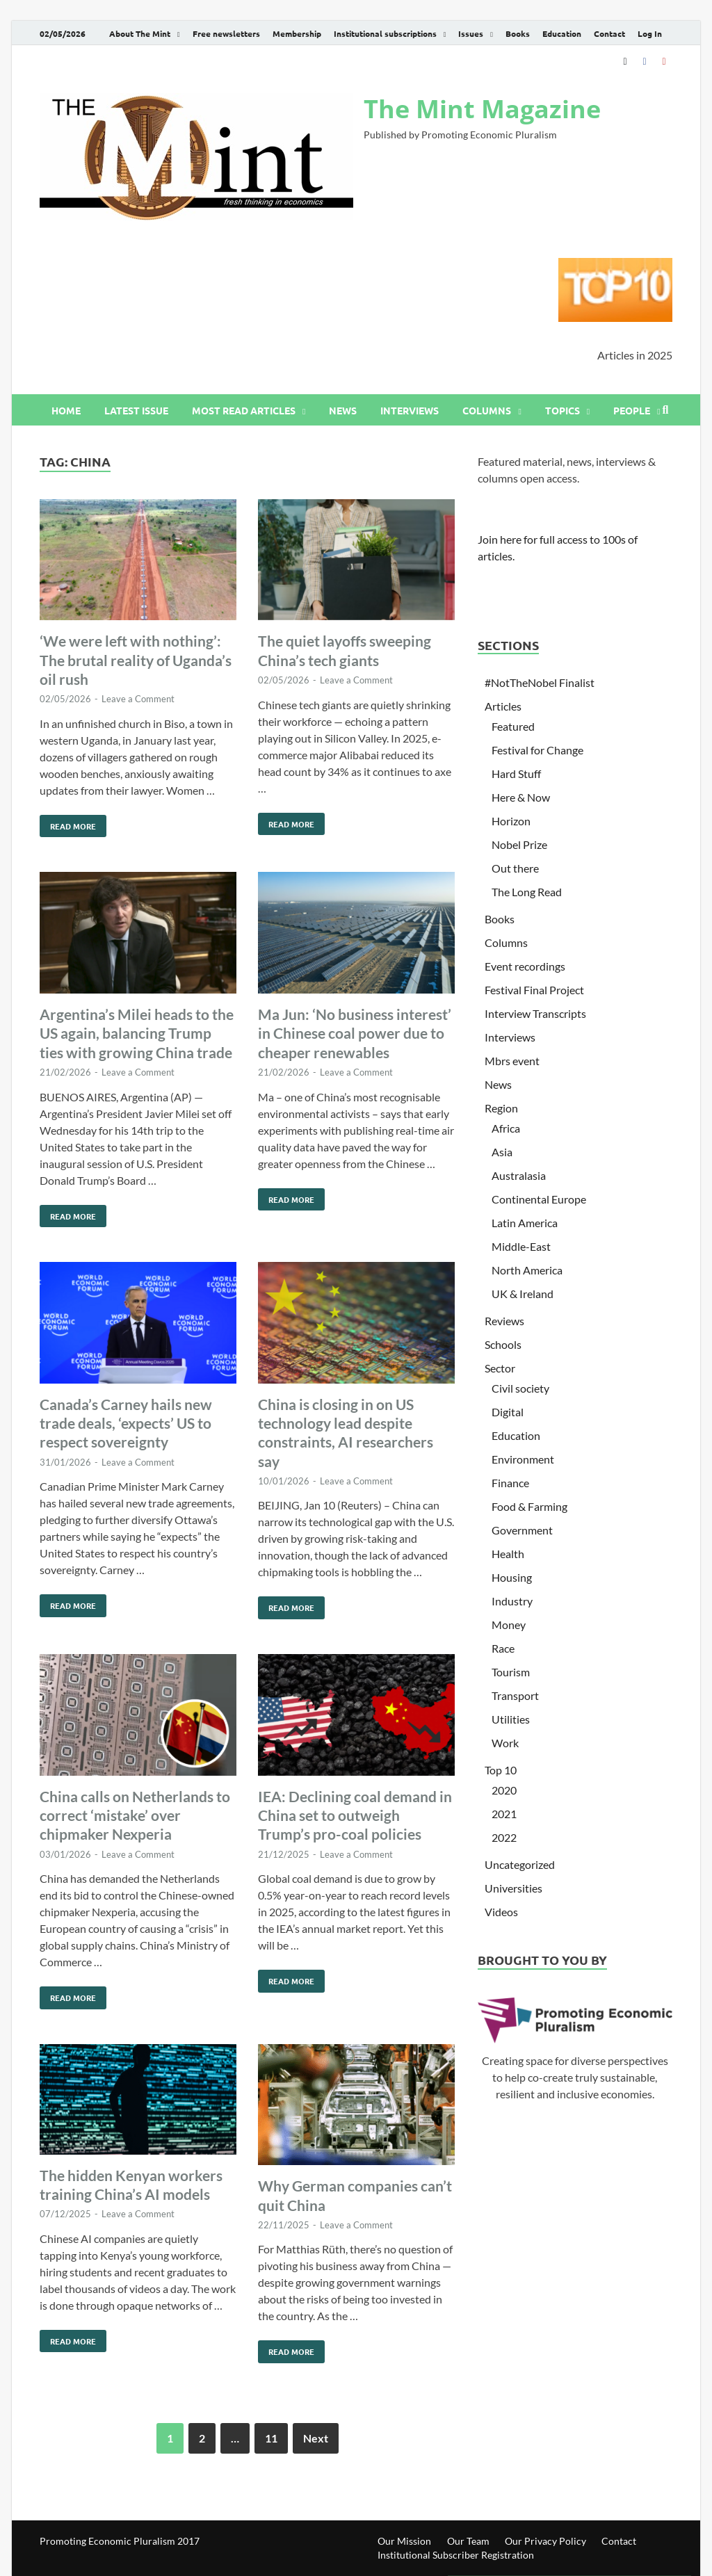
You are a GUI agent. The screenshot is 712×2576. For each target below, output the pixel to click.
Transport (515, 1695)
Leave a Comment (138, 698)
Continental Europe (539, 1199)
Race (503, 1648)
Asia (502, 1151)
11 (271, 2438)
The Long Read (527, 891)
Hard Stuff (516, 773)
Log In (650, 33)
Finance (510, 1482)
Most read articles (244, 410)
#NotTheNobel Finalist (539, 682)
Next (315, 2438)
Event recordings (525, 966)
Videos (501, 1911)
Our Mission (404, 2541)
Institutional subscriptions (385, 33)
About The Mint (139, 33)
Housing (512, 1577)
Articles (503, 706)
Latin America (525, 1222)
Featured (513, 726)
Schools (503, 1344)
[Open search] (665, 410)
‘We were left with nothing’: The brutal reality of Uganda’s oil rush (136, 660)
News (343, 410)
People (631, 410)
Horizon (511, 820)
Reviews (504, 1320)
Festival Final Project (534, 989)
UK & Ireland (522, 1293)
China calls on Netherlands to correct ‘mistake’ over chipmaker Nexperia (135, 1815)
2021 (504, 1813)
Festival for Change (537, 749)
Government (522, 1530)
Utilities (511, 1719)
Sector (500, 1368)
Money (509, 1624)
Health (508, 1553)
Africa (506, 1128)
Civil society (520, 1388)
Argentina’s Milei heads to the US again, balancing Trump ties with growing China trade (137, 1033)
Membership (297, 33)
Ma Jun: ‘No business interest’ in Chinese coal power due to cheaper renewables (354, 1033)
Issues (470, 33)
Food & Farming (529, 1506)
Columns (486, 410)
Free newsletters (226, 33)
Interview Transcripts (535, 1013)
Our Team (468, 2541)
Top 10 (501, 1769)
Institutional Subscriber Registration (456, 2555)
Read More (68, 823)
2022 (504, 1837)
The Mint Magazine (482, 109)
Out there (515, 868)
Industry (512, 1600)
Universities (513, 1888)
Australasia (519, 1175)
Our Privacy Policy (545, 2541)
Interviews (409, 410)
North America (527, 1270)
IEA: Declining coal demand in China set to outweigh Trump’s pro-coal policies (355, 1815)
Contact (609, 33)
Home (66, 410)
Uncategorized (520, 1864)
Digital (508, 1411)
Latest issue (136, 410)
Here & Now (521, 797)
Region (501, 1108)
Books (517, 33)
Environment (523, 1459)
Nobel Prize (519, 844)
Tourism (511, 1671)
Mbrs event (512, 1060)
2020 (504, 1790)
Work (505, 1742)
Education (561, 33)
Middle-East (521, 1246)
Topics (562, 410)
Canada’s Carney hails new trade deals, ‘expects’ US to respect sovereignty (126, 1423)
